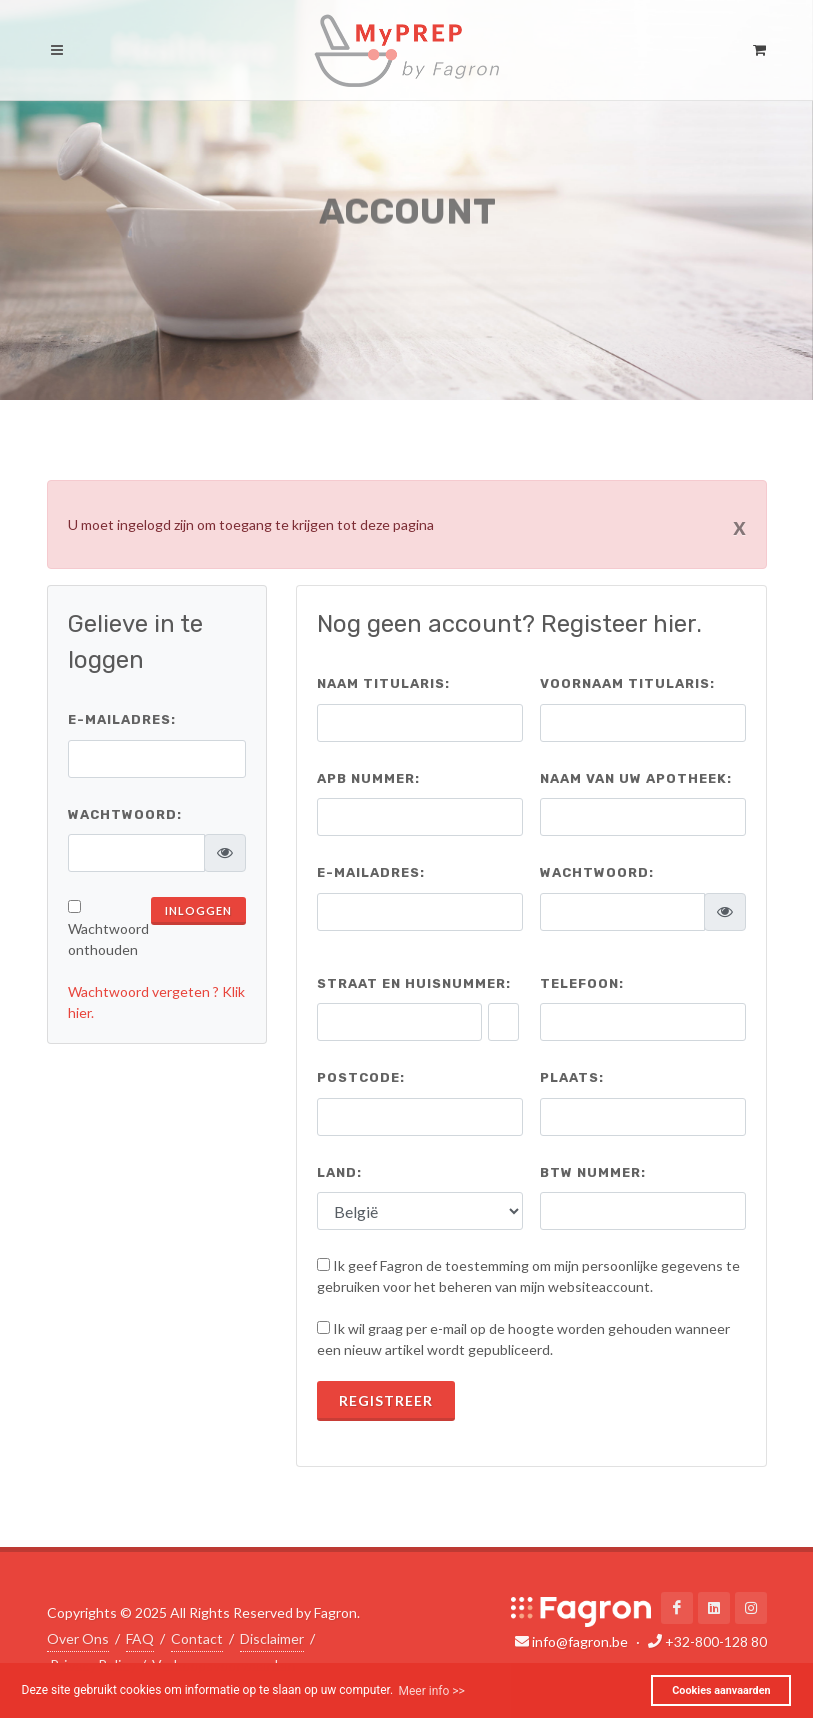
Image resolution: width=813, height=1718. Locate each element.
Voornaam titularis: (627, 683)
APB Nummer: (368, 778)
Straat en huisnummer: (414, 983)
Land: (339, 1172)
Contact (197, 1637)
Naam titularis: (383, 683)
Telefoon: (582, 983)
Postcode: (361, 1077)
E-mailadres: (122, 719)
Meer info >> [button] (431, 1691)
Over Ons (78, 1637)
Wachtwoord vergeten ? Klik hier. (156, 1002)
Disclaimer (272, 1637)
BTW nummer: (593, 1172)
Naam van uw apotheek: (636, 778)
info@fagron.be (580, 1641)
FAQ (140, 1637)
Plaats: (572, 1077)
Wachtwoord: (125, 814)
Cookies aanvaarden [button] (721, 1690)
